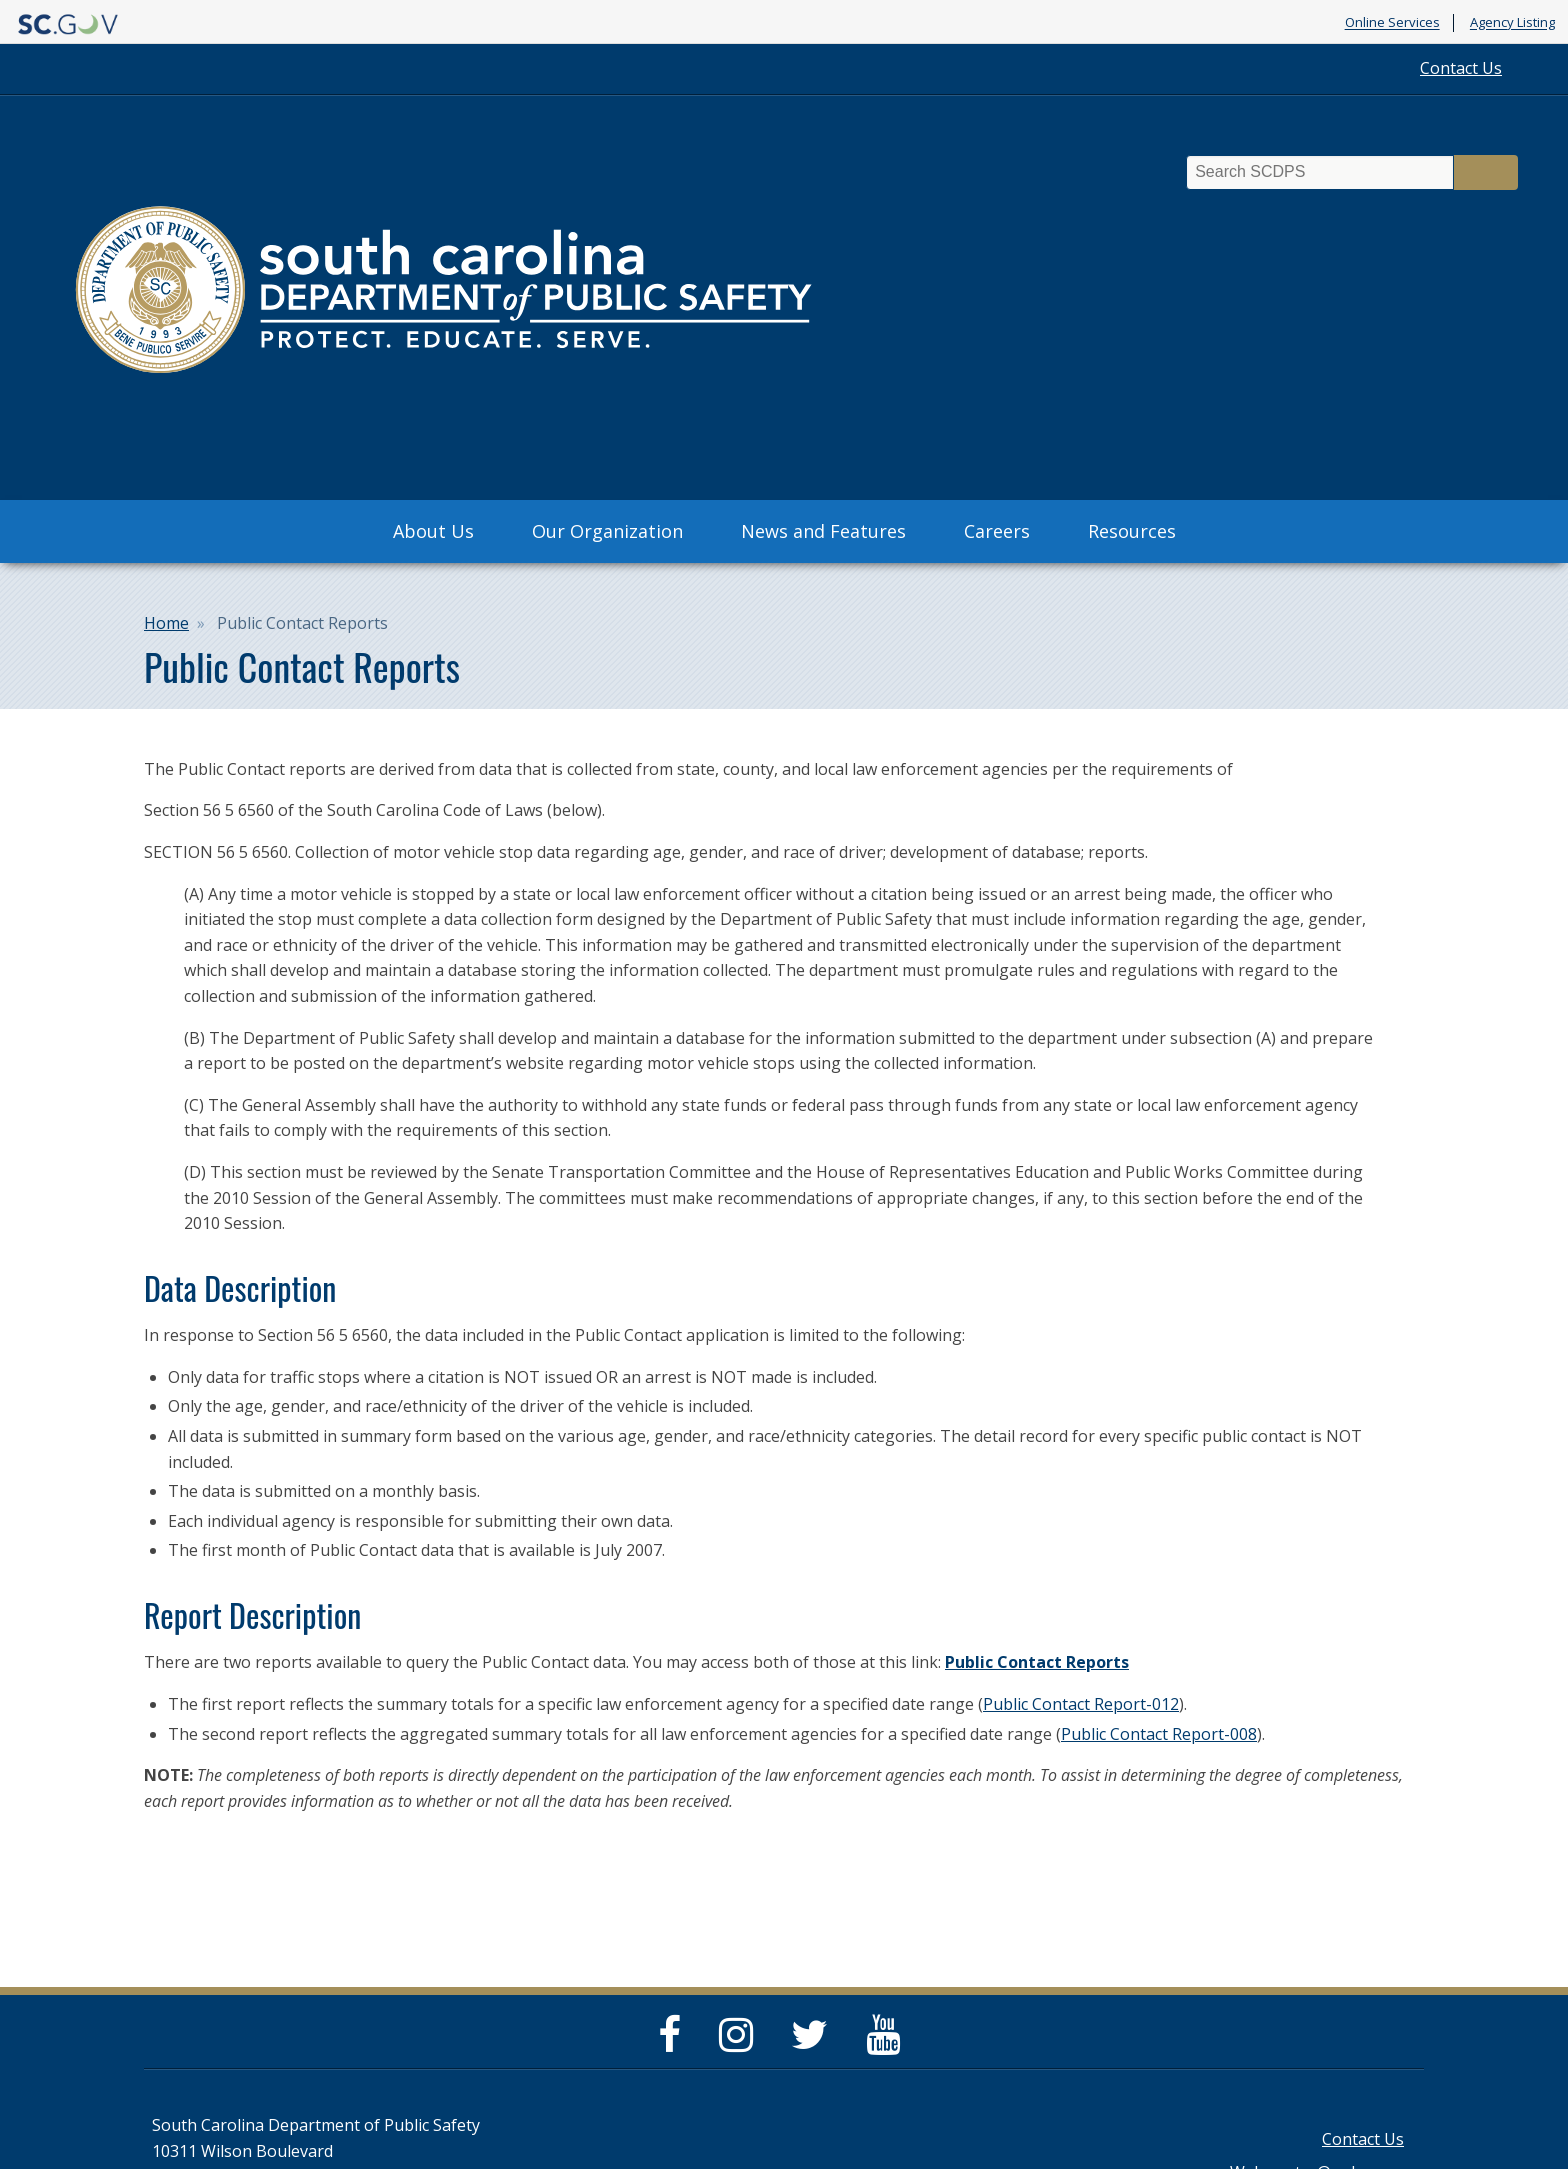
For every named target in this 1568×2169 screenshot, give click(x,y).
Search (1486, 172)
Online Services (1392, 23)
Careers (997, 531)
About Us (433, 531)
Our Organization (607, 531)
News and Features (823, 531)
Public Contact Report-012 (1081, 1704)
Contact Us (1461, 68)
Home (166, 623)
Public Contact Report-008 (1159, 1734)
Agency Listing (1512, 23)
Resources (1132, 531)
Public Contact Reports (1037, 1662)
